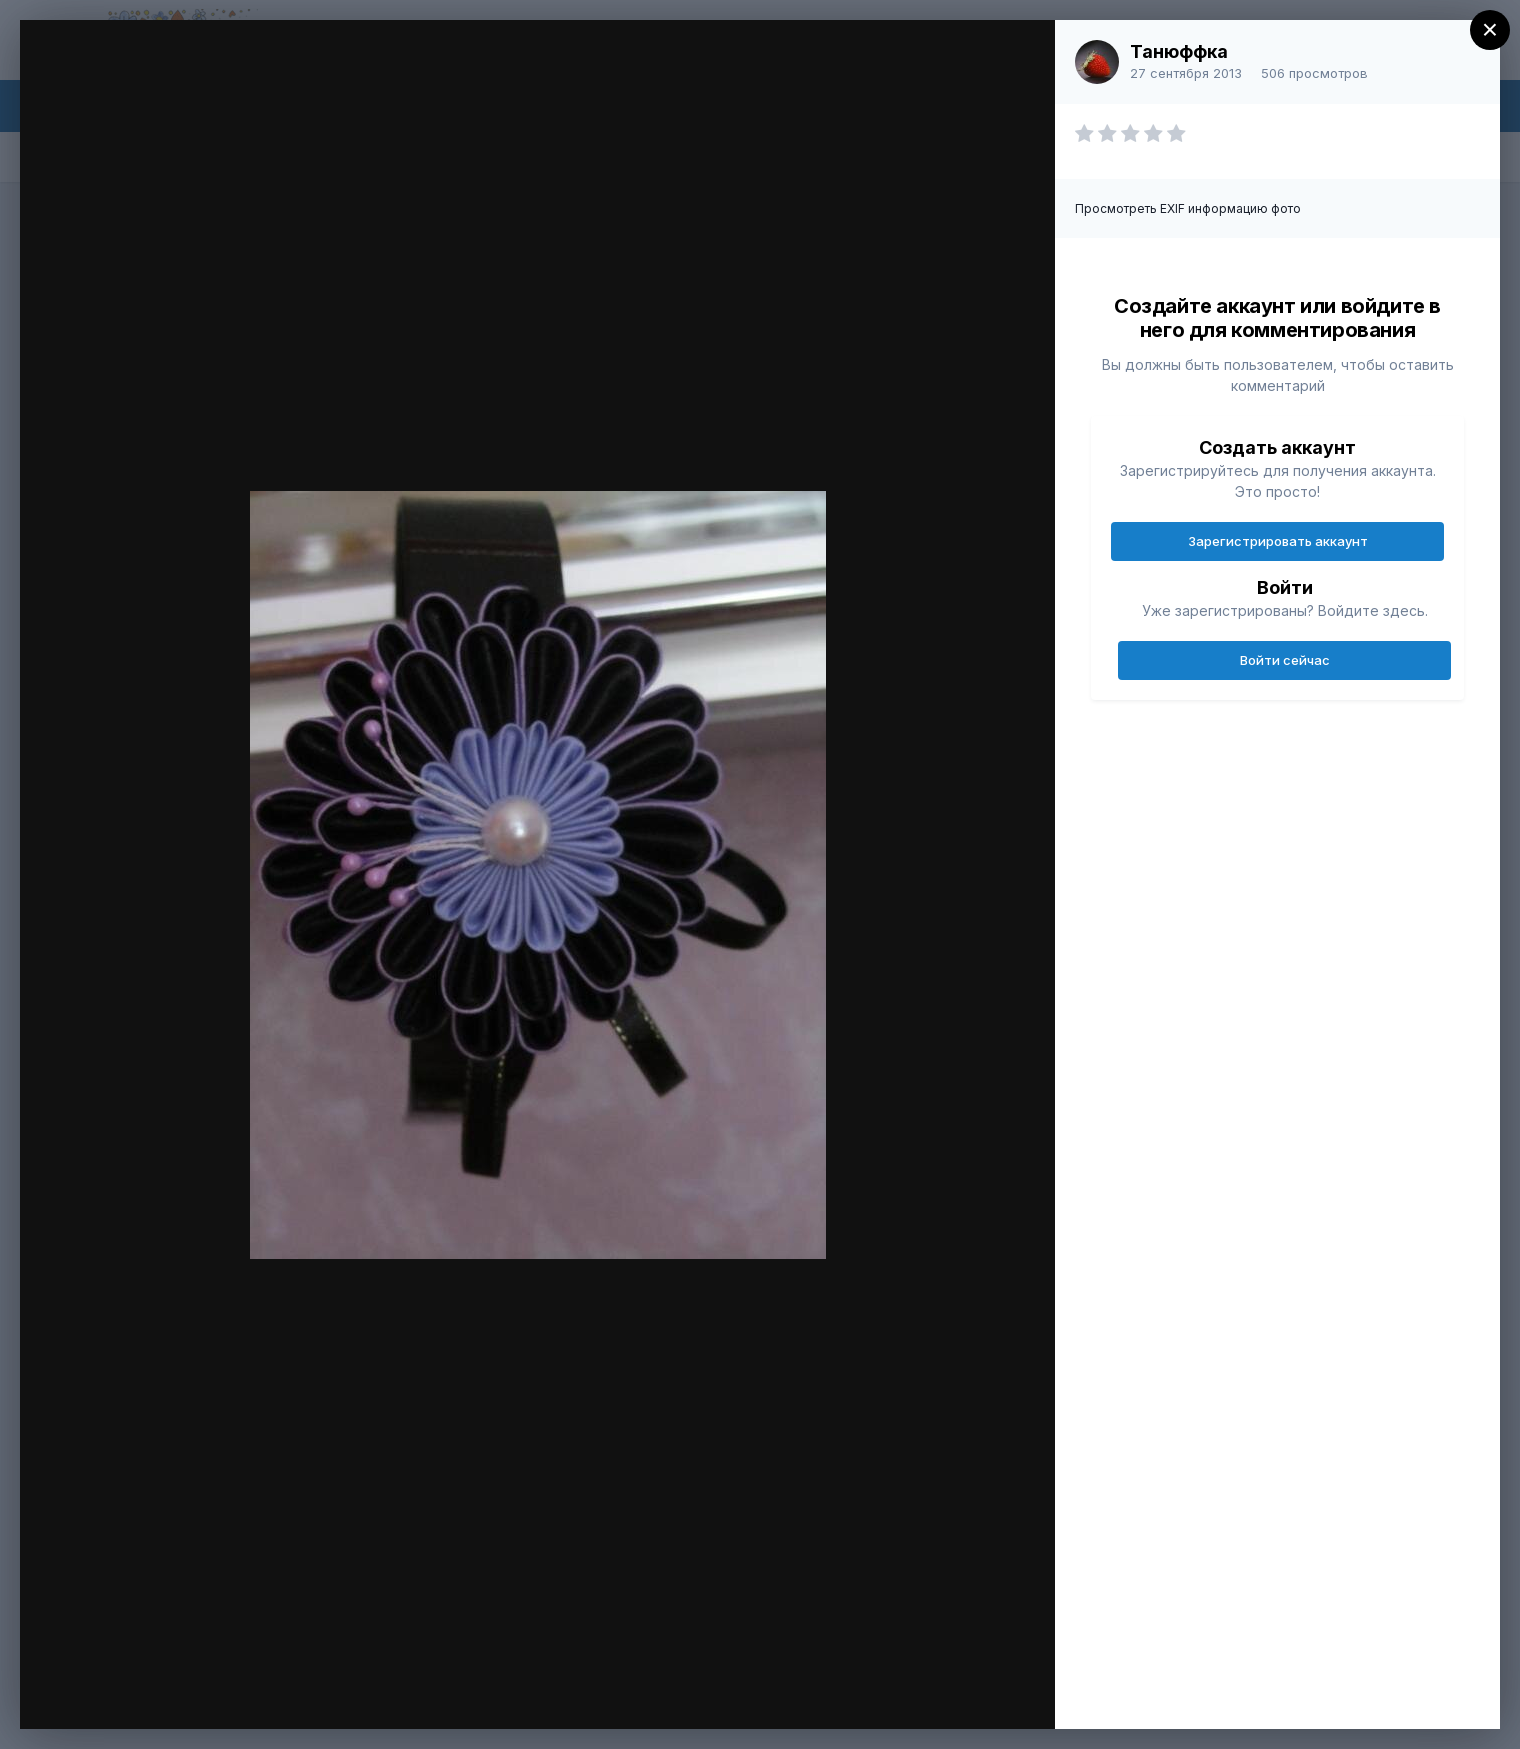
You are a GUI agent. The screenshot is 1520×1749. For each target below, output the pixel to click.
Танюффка (1179, 51)
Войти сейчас (1285, 660)
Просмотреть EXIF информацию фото (1188, 208)
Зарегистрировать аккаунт (1278, 541)
